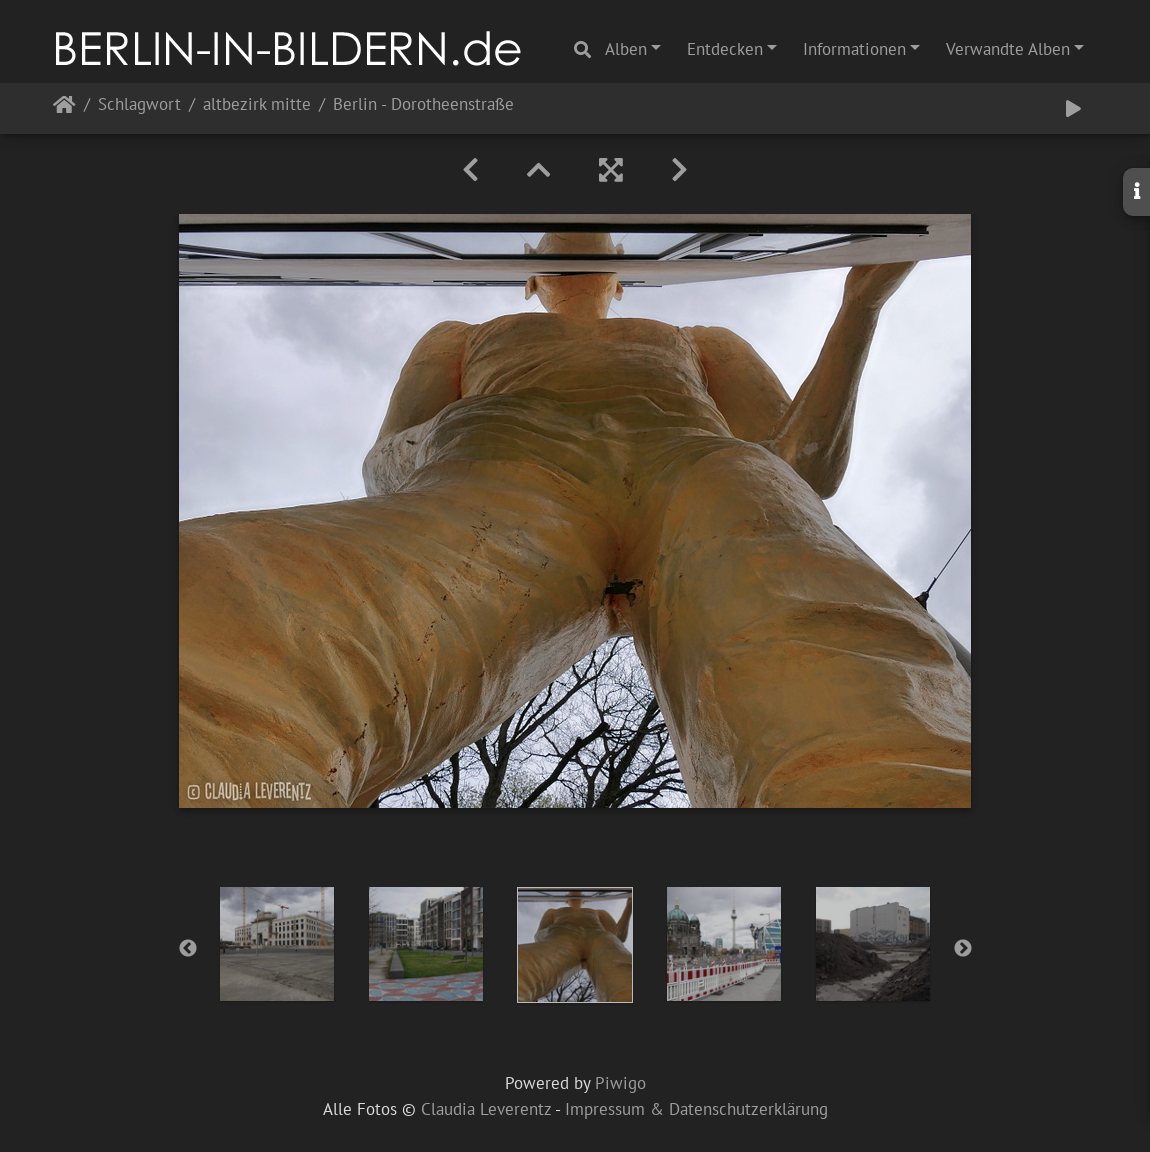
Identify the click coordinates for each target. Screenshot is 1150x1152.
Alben (626, 49)
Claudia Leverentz (486, 1109)
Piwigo (620, 1083)
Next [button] (963, 949)
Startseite (64, 108)
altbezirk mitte (257, 105)
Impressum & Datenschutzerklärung (696, 1109)
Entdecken (725, 49)
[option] (277, 944)
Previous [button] (188, 949)
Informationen (854, 49)
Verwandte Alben (1008, 49)
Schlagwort (139, 105)
